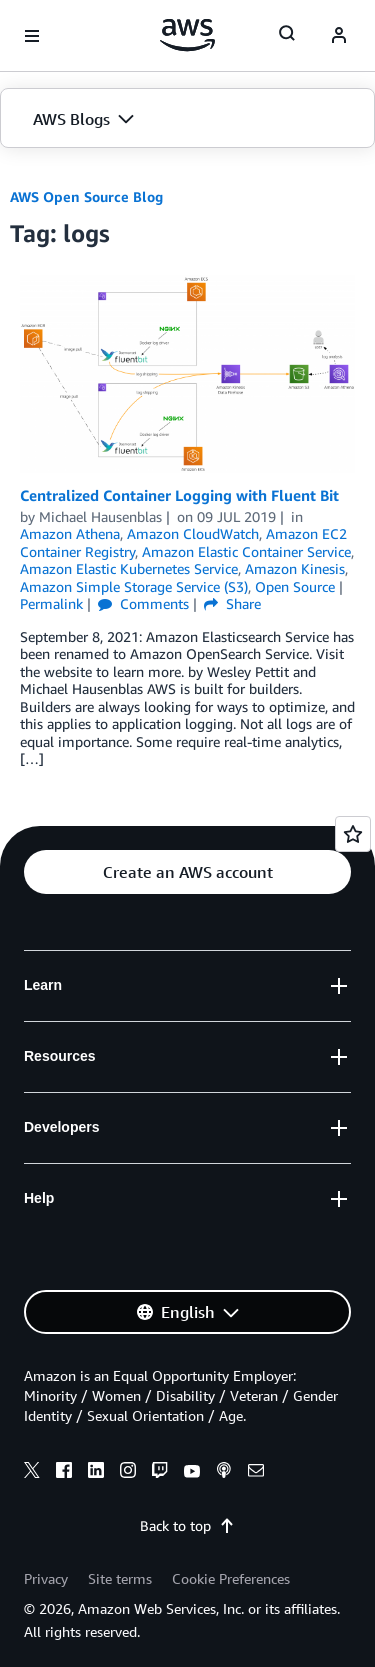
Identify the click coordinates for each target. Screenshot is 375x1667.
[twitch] (160, 1473)
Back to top (187, 1525)
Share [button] (232, 603)
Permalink (51, 603)
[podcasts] (224, 1473)
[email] (256, 1473)
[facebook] (64, 1473)
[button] (187, 119)
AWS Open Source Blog (86, 196)
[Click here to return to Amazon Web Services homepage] (187, 35)
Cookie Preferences (231, 1578)
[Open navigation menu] (32, 36)
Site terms (120, 1578)
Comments (143, 603)
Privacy (46, 1578)
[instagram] (128, 1473)
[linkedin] (96, 1473)
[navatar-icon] (339, 36)
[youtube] (192, 1473)
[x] (32, 1473)
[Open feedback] (353, 834)
